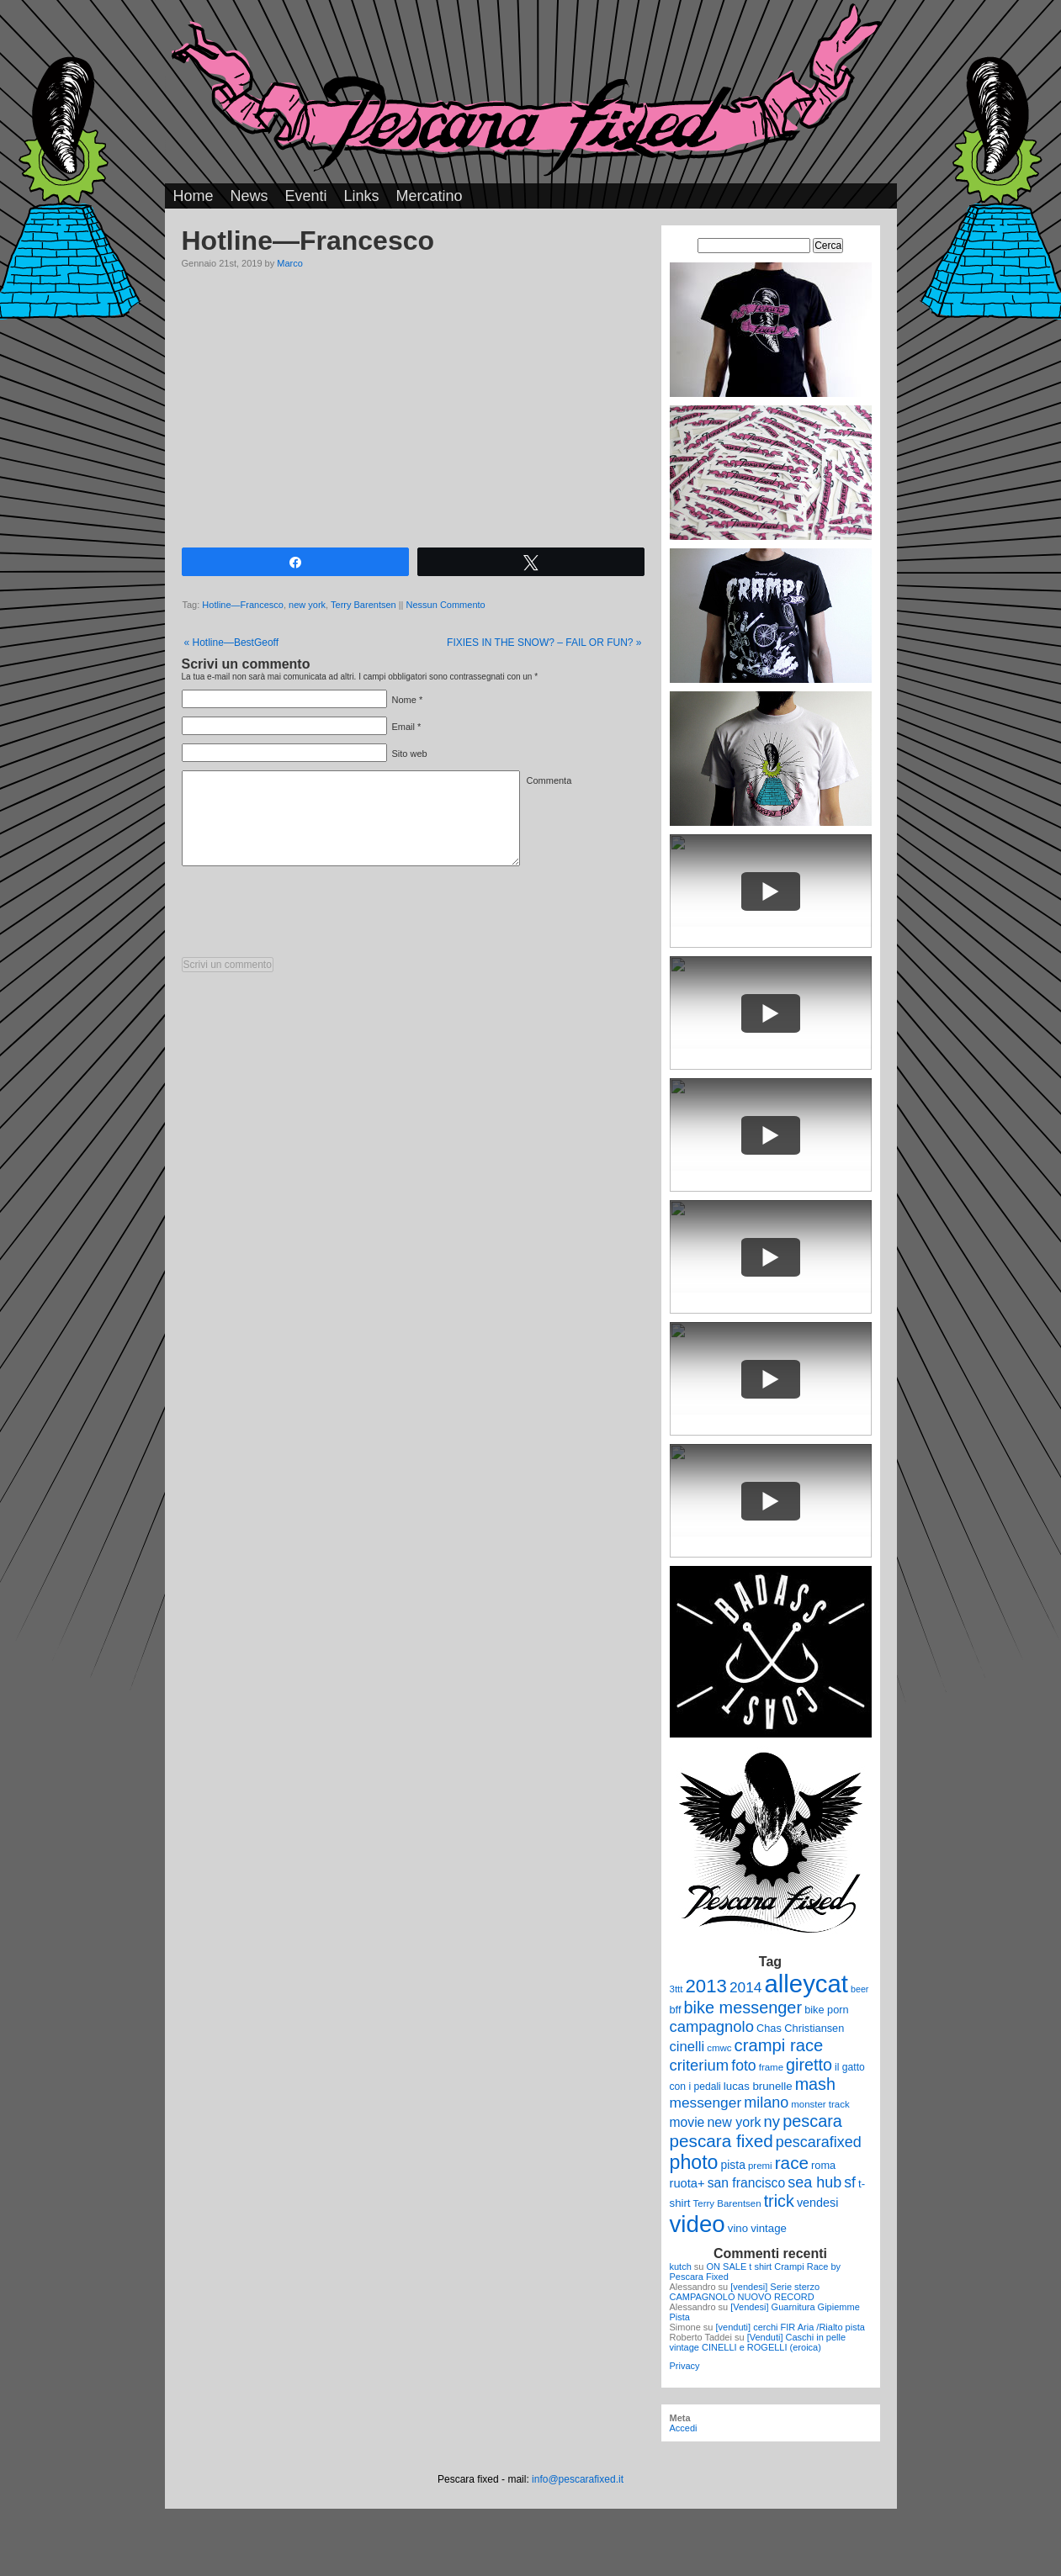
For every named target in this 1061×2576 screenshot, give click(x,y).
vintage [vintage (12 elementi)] (769, 2228)
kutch (681, 2266)
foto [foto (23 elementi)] (743, 2065)
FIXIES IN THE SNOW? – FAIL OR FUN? (544, 642)
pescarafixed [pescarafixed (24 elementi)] (819, 2142)
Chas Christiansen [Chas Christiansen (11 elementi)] (800, 2028)
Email (404, 727)
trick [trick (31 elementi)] (779, 2201)
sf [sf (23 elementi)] (850, 2182)
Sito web (409, 753)
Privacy (685, 2366)
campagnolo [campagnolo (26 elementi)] (712, 2026)
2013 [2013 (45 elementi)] (706, 1986)
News (249, 196)
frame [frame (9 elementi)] (771, 2067)
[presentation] (310, 916)
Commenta (549, 780)
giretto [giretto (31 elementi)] (809, 2064)
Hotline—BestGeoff (231, 642)
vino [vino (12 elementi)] (738, 2228)
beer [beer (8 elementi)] (859, 1989)
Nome (404, 700)
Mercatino (429, 196)
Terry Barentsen (363, 605)
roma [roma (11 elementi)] (823, 2165)
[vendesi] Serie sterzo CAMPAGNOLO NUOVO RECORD (745, 2292)
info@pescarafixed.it (577, 2479)
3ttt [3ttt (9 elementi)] (676, 1989)
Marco (290, 263)
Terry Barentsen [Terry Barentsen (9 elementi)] (727, 2203)
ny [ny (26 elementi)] (772, 2121)
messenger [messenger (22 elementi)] (706, 2102)
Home (193, 196)
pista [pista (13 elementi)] (733, 2164)
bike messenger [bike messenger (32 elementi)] (743, 2007)
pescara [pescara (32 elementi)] (812, 2121)
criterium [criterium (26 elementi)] (699, 2065)
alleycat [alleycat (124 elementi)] (806, 1983)
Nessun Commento (445, 605)
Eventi (306, 196)
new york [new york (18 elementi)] (734, 2121)
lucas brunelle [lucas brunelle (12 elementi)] (758, 2086)
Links (361, 196)
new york (307, 605)
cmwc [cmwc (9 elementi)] (719, 2048)
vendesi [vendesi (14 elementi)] (818, 2202)
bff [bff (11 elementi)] (676, 2009)
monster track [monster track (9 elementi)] (820, 2104)
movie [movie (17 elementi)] (687, 2122)
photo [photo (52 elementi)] (694, 2162)
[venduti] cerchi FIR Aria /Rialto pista (790, 2327)
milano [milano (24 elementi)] (766, 2102)
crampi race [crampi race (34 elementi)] (779, 2045)
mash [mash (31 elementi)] (815, 2084)
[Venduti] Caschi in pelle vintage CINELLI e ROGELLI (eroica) (758, 2342)
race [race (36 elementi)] (792, 2162)
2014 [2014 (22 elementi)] (745, 1987)
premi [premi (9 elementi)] (760, 2166)
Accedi (684, 2428)
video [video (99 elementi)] (697, 2224)
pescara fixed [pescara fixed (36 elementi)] (721, 2140)
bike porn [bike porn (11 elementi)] (826, 2009)
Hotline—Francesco (243, 605)
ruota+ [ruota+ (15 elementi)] (687, 2183)
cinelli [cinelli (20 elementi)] (687, 2047)
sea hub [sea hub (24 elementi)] (814, 2182)
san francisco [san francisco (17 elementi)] (746, 2183)
